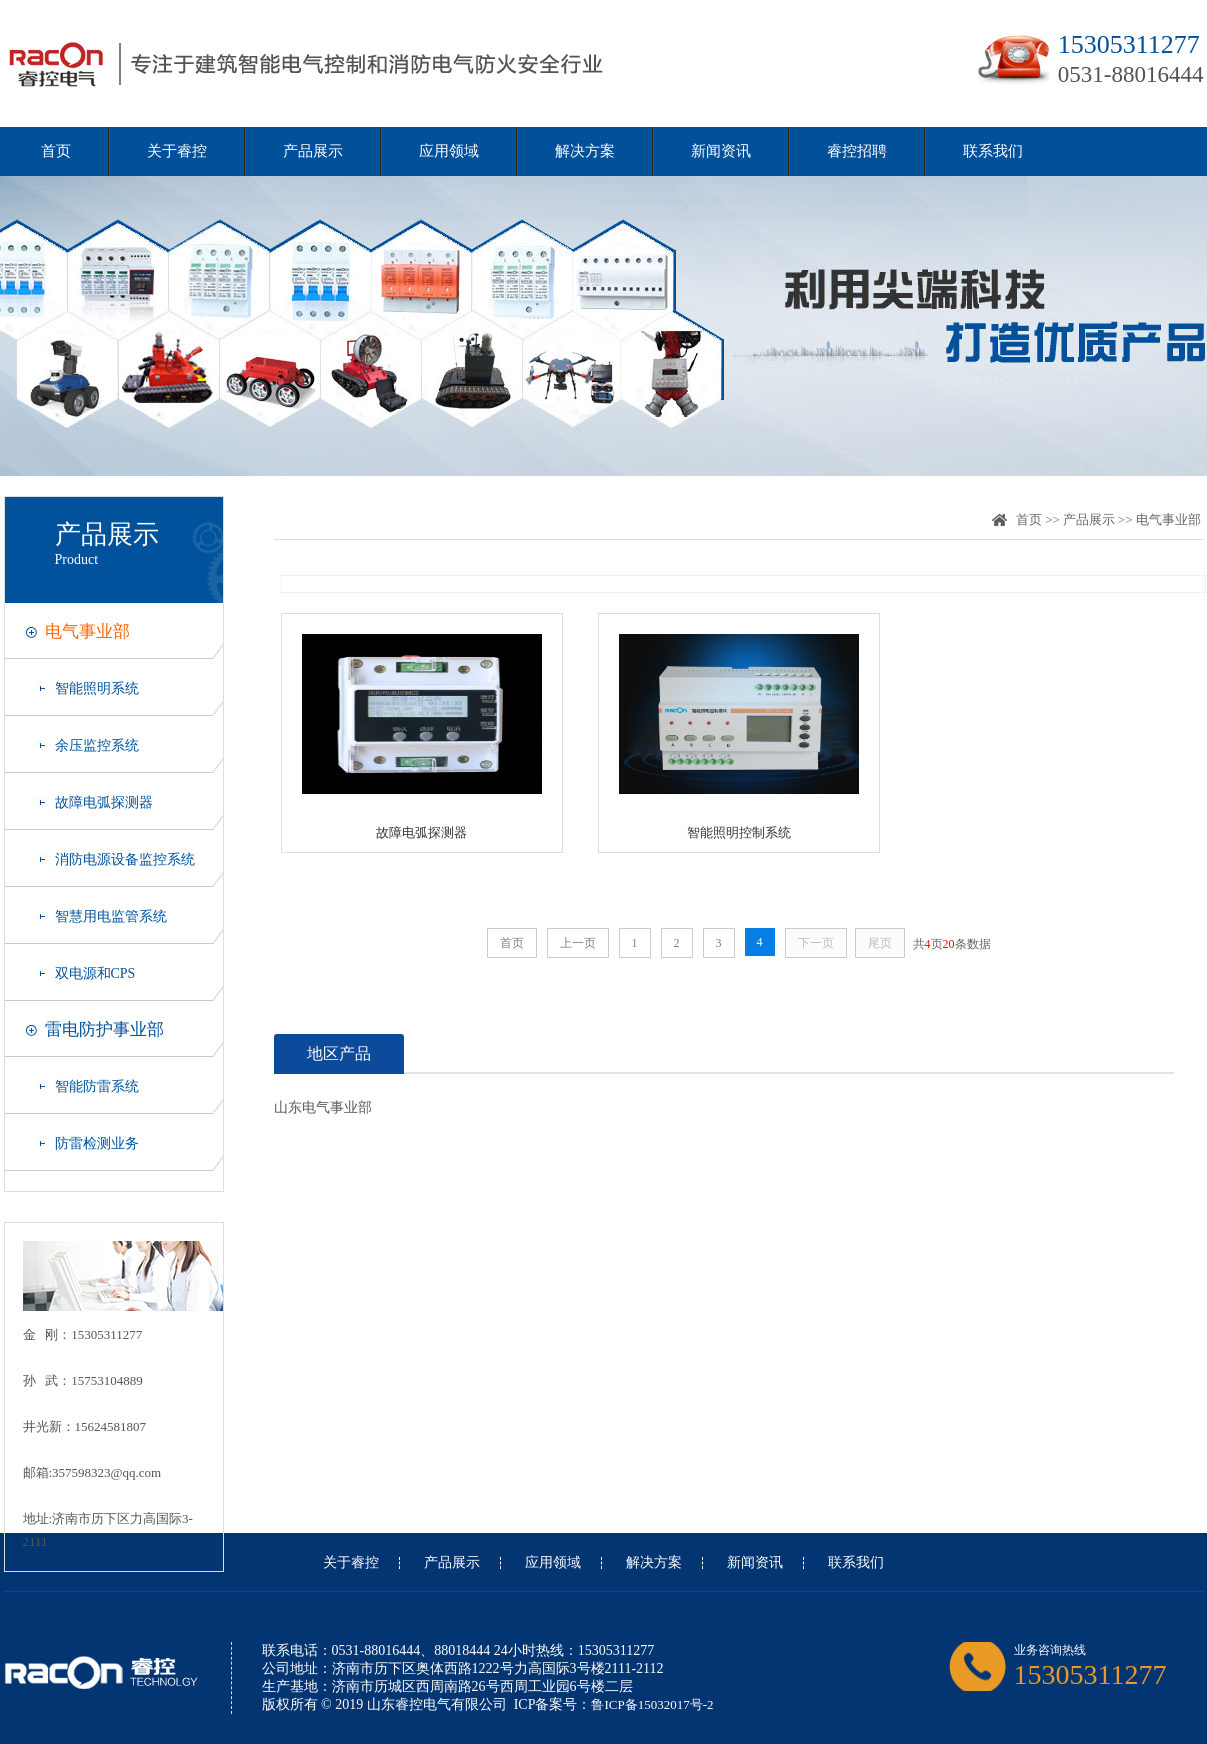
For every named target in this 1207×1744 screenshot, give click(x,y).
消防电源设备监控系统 (125, 859)
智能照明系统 (97, 688)
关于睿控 (177, 151)
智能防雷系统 (97, 1086)
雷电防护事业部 (104, 1029)
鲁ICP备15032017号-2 (652, 1704)
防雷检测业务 (97, 1143)
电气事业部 (87, 631)
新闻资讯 (721, 151)
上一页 (578, 943)
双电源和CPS (95, 973)
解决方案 (585, 151)
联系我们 (993, 151)
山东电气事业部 (323, 1107)
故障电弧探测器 (104, 802)
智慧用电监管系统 (111, 916)
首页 (56, 151)
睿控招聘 (857, 151)
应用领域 (449, 151)
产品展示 (313, 151)
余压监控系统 (97, 745)
